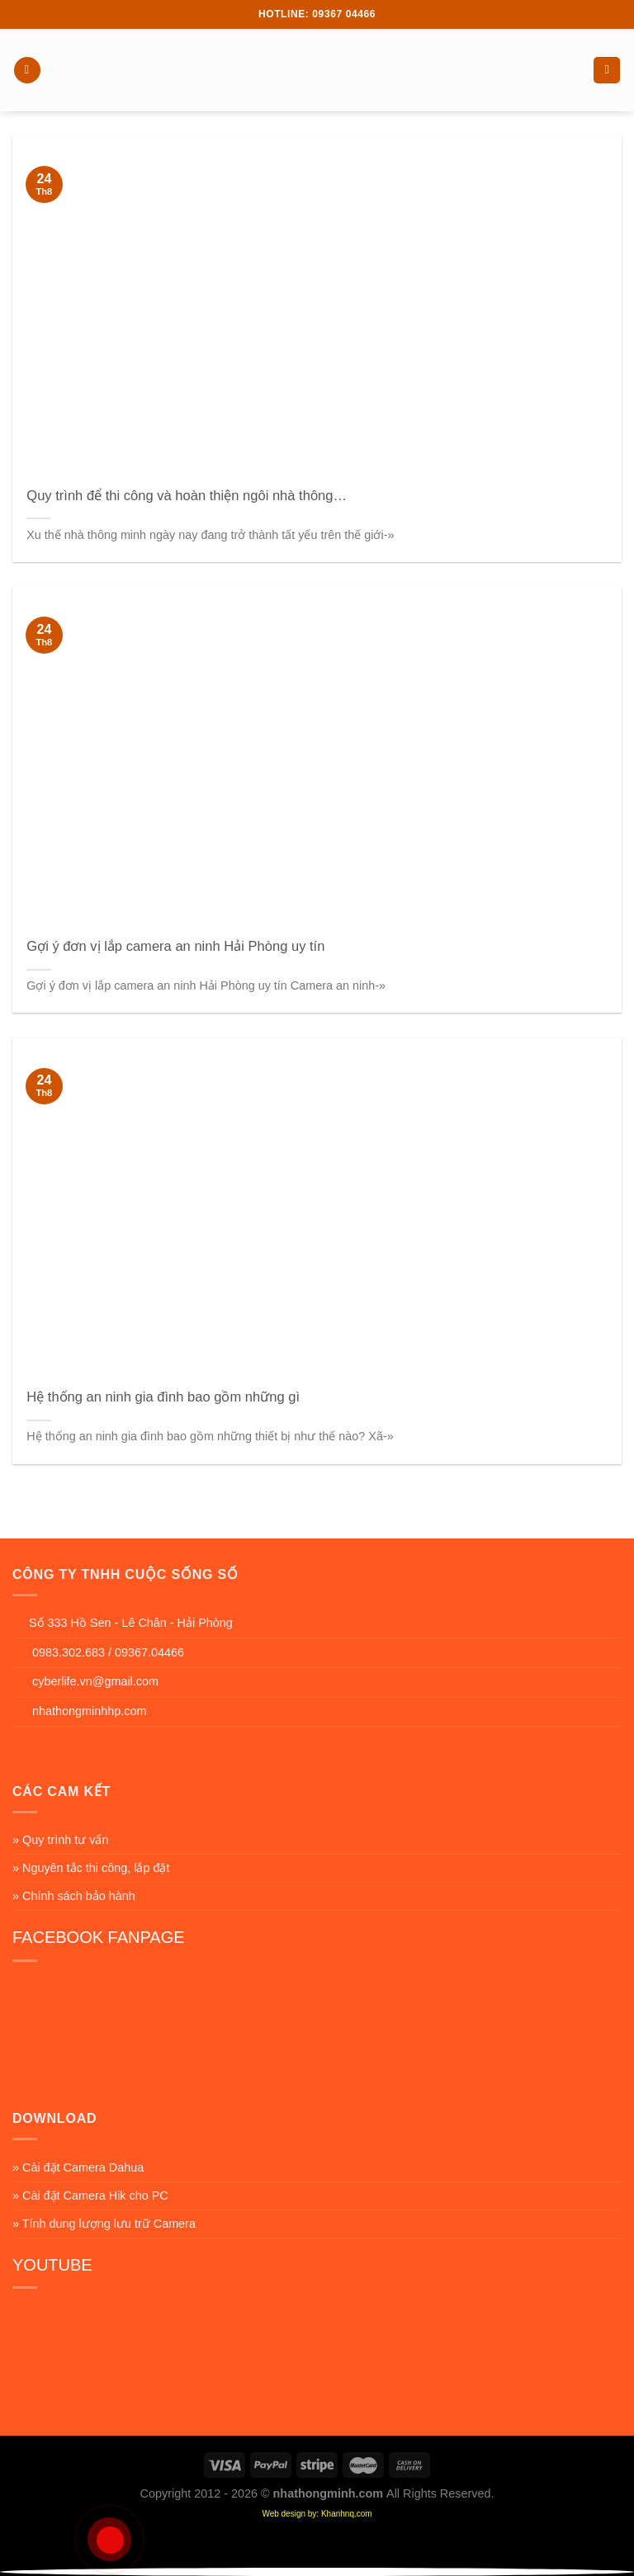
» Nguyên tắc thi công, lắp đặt (90, 1867)
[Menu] (27, 70)
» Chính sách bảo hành (73, 1895)
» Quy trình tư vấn (60, 1839)
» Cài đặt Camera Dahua (78, 2167)
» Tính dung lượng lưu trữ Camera (104, 2223)
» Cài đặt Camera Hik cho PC (90, 2195)
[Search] (607, 70)
